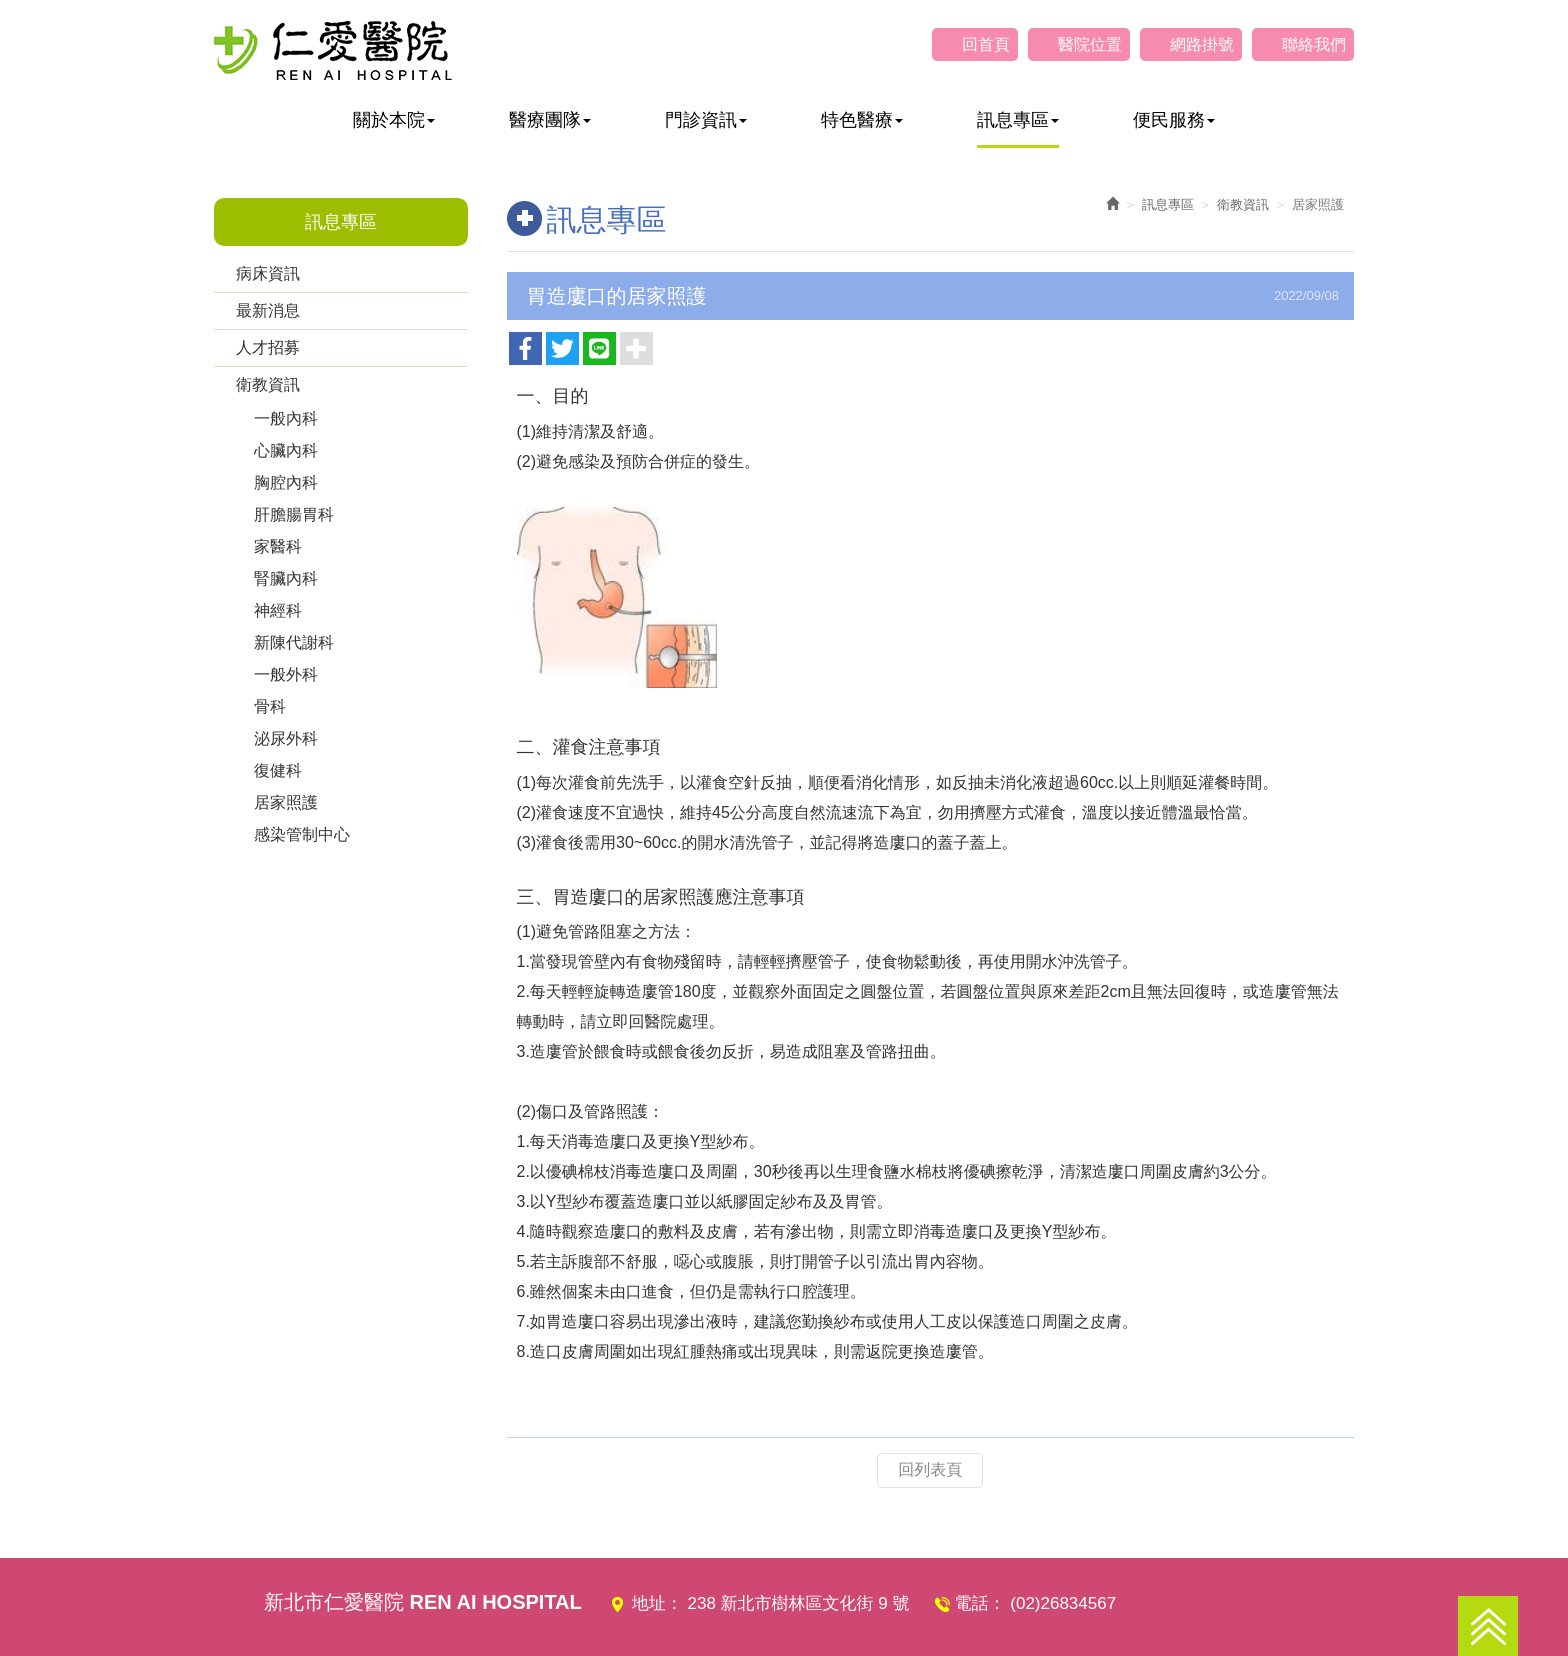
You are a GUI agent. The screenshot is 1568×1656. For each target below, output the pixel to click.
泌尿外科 (286, 738)
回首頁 (986, 44)
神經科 (278, 610)
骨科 (270, 706)
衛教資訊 (268, 384)
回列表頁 (930, 1469)
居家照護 (286, 802)
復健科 (278, 770)
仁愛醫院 (333, 50)
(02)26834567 (1063, 1603)
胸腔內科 (286, 482)
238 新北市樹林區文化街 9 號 (799, 1603)
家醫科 (278, 546)
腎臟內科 (286, 578)
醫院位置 (1090, 44)
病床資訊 (268, 273)
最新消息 (268, 310)
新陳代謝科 (294, 642)
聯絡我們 (1314, 44)
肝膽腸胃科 (294, 514)
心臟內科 (286, 450)
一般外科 (286, 674)
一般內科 (286, 418)
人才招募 (268, 347)
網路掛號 (1202, 44)
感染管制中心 (302, 834)
